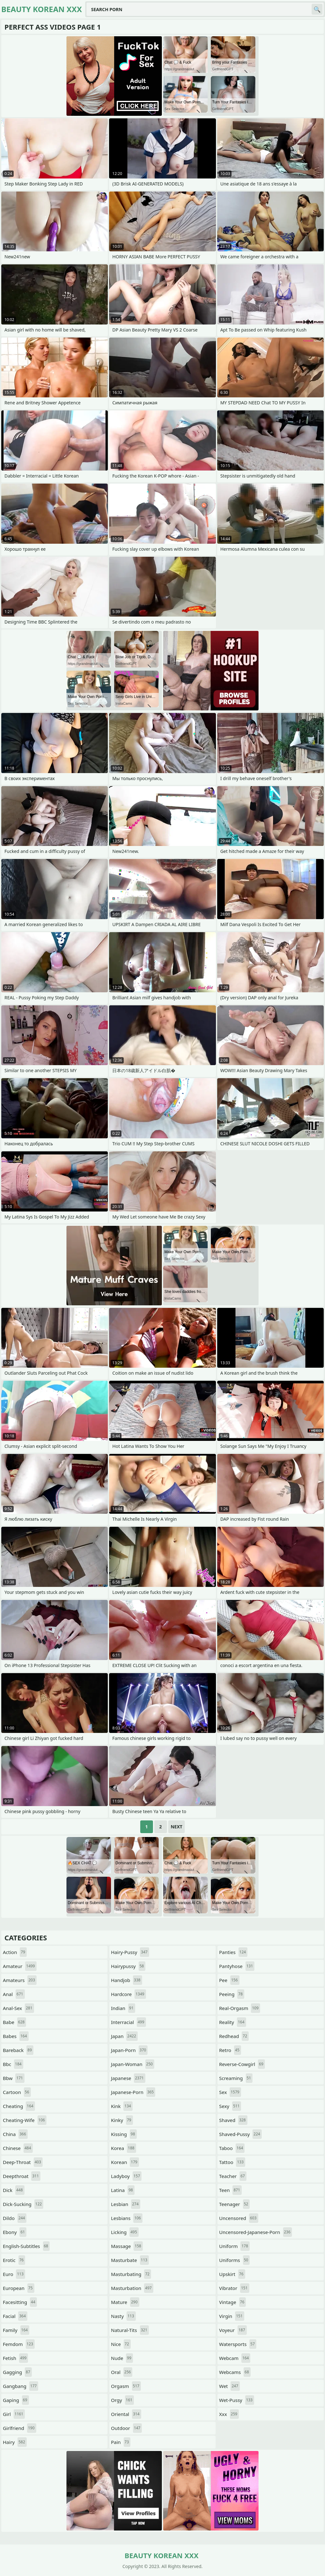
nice (121, 2344)
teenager (234, 2204)
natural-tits (130, 2330)
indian (123, 2008)
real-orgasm (239, 2008)
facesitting (20, 2302)
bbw (13, 2078)
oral (121, 2372)
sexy (230, 2106)
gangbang (20, 2386)
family (16, 2330)
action (15, 1952)
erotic (14, 2260)
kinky (122, 2120)
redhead (234, 2036)
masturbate (130, 2260)
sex (230, 2092)
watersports (237, 2344)
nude (122, 2358)
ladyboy (126, 2176)
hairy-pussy (130, 1952)
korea (123, 2148)
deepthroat (21, 2176)
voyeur (233, 2330)
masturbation (132, 2288)
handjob (126, 1980)
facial (15, 2316)
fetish (15, 2358)
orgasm (126, 2386)
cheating (19, 2106)
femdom (19, 2344)
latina (123, 2190)
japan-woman (132, 2064)
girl (14, 2414)
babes (16, 2036)
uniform (234, 2246)
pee (229, 1980)
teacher (232, 2176)
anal (14, 1994)
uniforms (234, 2260)
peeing (231, 1994)
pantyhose (236, 1966)
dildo (14, 2218)
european (18, 2288)
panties (233, 1952)
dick (13, 2190)
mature (125, 2302)
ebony (14, 2232)
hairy (15, 2442)
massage (127, 2246)
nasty (123, 2316)
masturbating (131, 2274)
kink (122, 2106)
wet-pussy (236, 2400)
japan (124, 2036)
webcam (234, 2358)
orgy (122, 2400)
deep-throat (23, 2162)
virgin (231, 2316)
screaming (235, 2078)
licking (125, 2232)
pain (120, 2442)
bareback (18, 2050)
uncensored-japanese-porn (255, 2232)
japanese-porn (133, 2092)
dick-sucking (23, 2204)
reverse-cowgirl (242, 2064)
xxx (229, 2414)
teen (230, 2190)
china (15, 2134)
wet (229, 2386)
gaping (16, 2400)
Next (177, 1827)
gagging (17, 2372)
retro (230, 2050)
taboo (232, 2148)
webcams (235, 2372)
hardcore (128, 1994)
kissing (124, 2134)
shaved (233, 2120)
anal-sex (18, 2008)
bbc (13, 2064)
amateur (20, 1966)
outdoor (126, 2428)
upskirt (232, 2274)
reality (232, 2022)
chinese (18, 2148)
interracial (128, 2022)
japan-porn (129, 2050)
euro (14, 2274)
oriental (126, 2414)
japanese (128, 2078)
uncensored (238, 2218)
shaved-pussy (240, 2134)
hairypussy (128, 1966)
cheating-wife (24, 2120)
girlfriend (19, 2428)
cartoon (17, 2092)
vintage (232, 2302)
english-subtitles (26, 2246)
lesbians (126, 2218)
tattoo (232, 2162)
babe (14, 2022)
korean (125, 2162)
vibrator (234, 2288)
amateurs (20, 1980)
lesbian (125, 2204)
